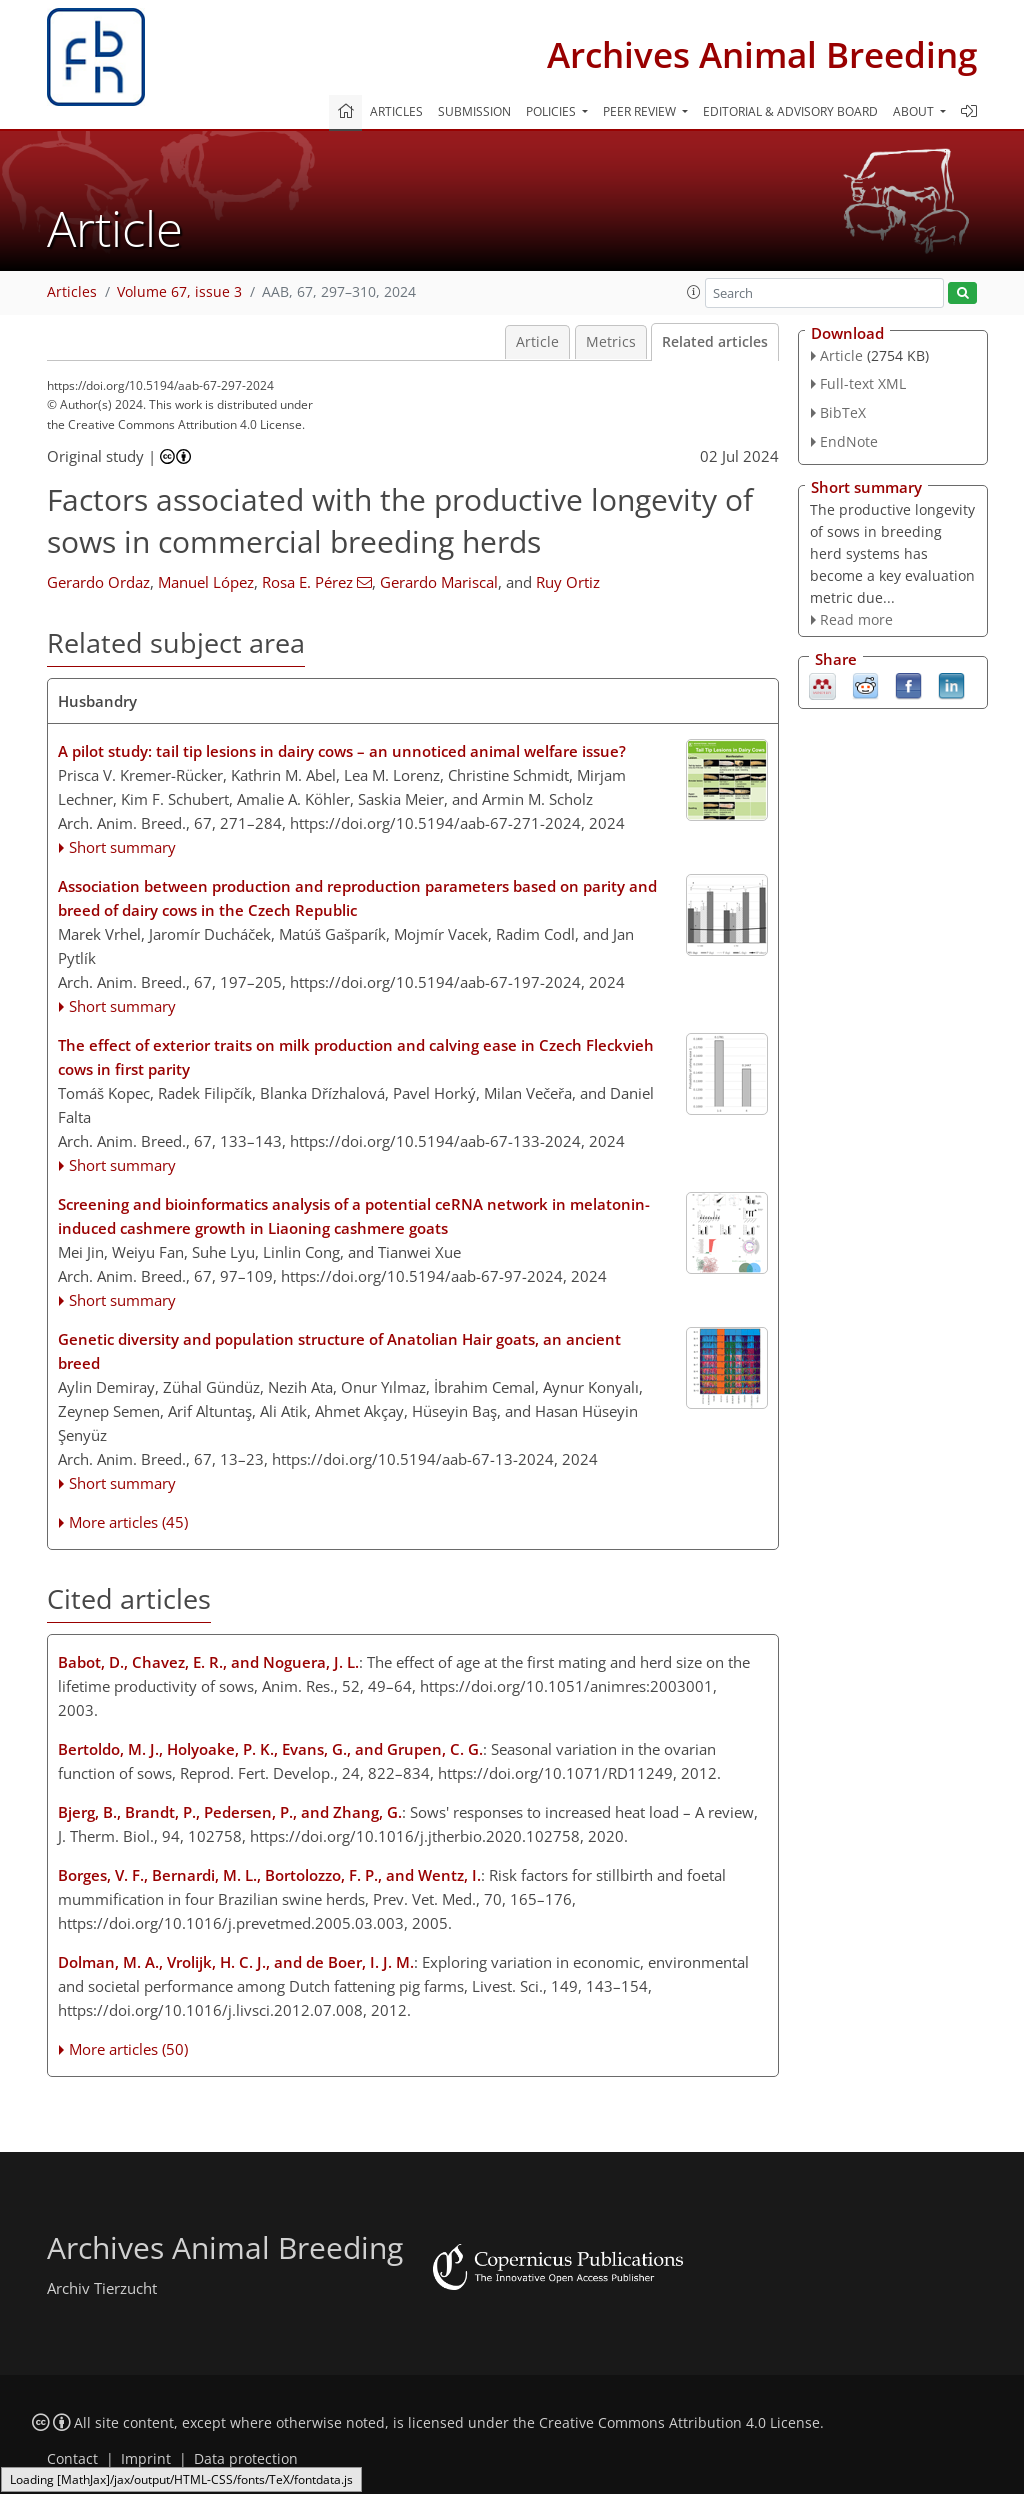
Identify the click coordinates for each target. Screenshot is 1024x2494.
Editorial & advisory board (790, 111)
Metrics (611, 342)
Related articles (715, 342)
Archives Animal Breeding (762, 54)
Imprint (146, 2459)
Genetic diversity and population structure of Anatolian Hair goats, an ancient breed (339, 1351)
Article (537, 342)
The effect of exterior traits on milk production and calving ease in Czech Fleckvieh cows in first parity (356, 1057)
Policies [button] (552, 111)
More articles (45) (128, 1522)
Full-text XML (863, 383)
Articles (396, 111)
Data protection (246, 2459)
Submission (474, 111)
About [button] (915, 111)
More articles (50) (128, 2049)
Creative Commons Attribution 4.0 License (679, 2423)
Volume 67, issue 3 (179, 292)
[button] (694, 292)
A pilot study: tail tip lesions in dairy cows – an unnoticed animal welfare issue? (342, 751)
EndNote (849, 441)
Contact (72, 2459)
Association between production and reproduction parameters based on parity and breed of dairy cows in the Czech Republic (357, 898)
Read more (856, 619)
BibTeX (843, 412)
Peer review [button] (641, 111)
